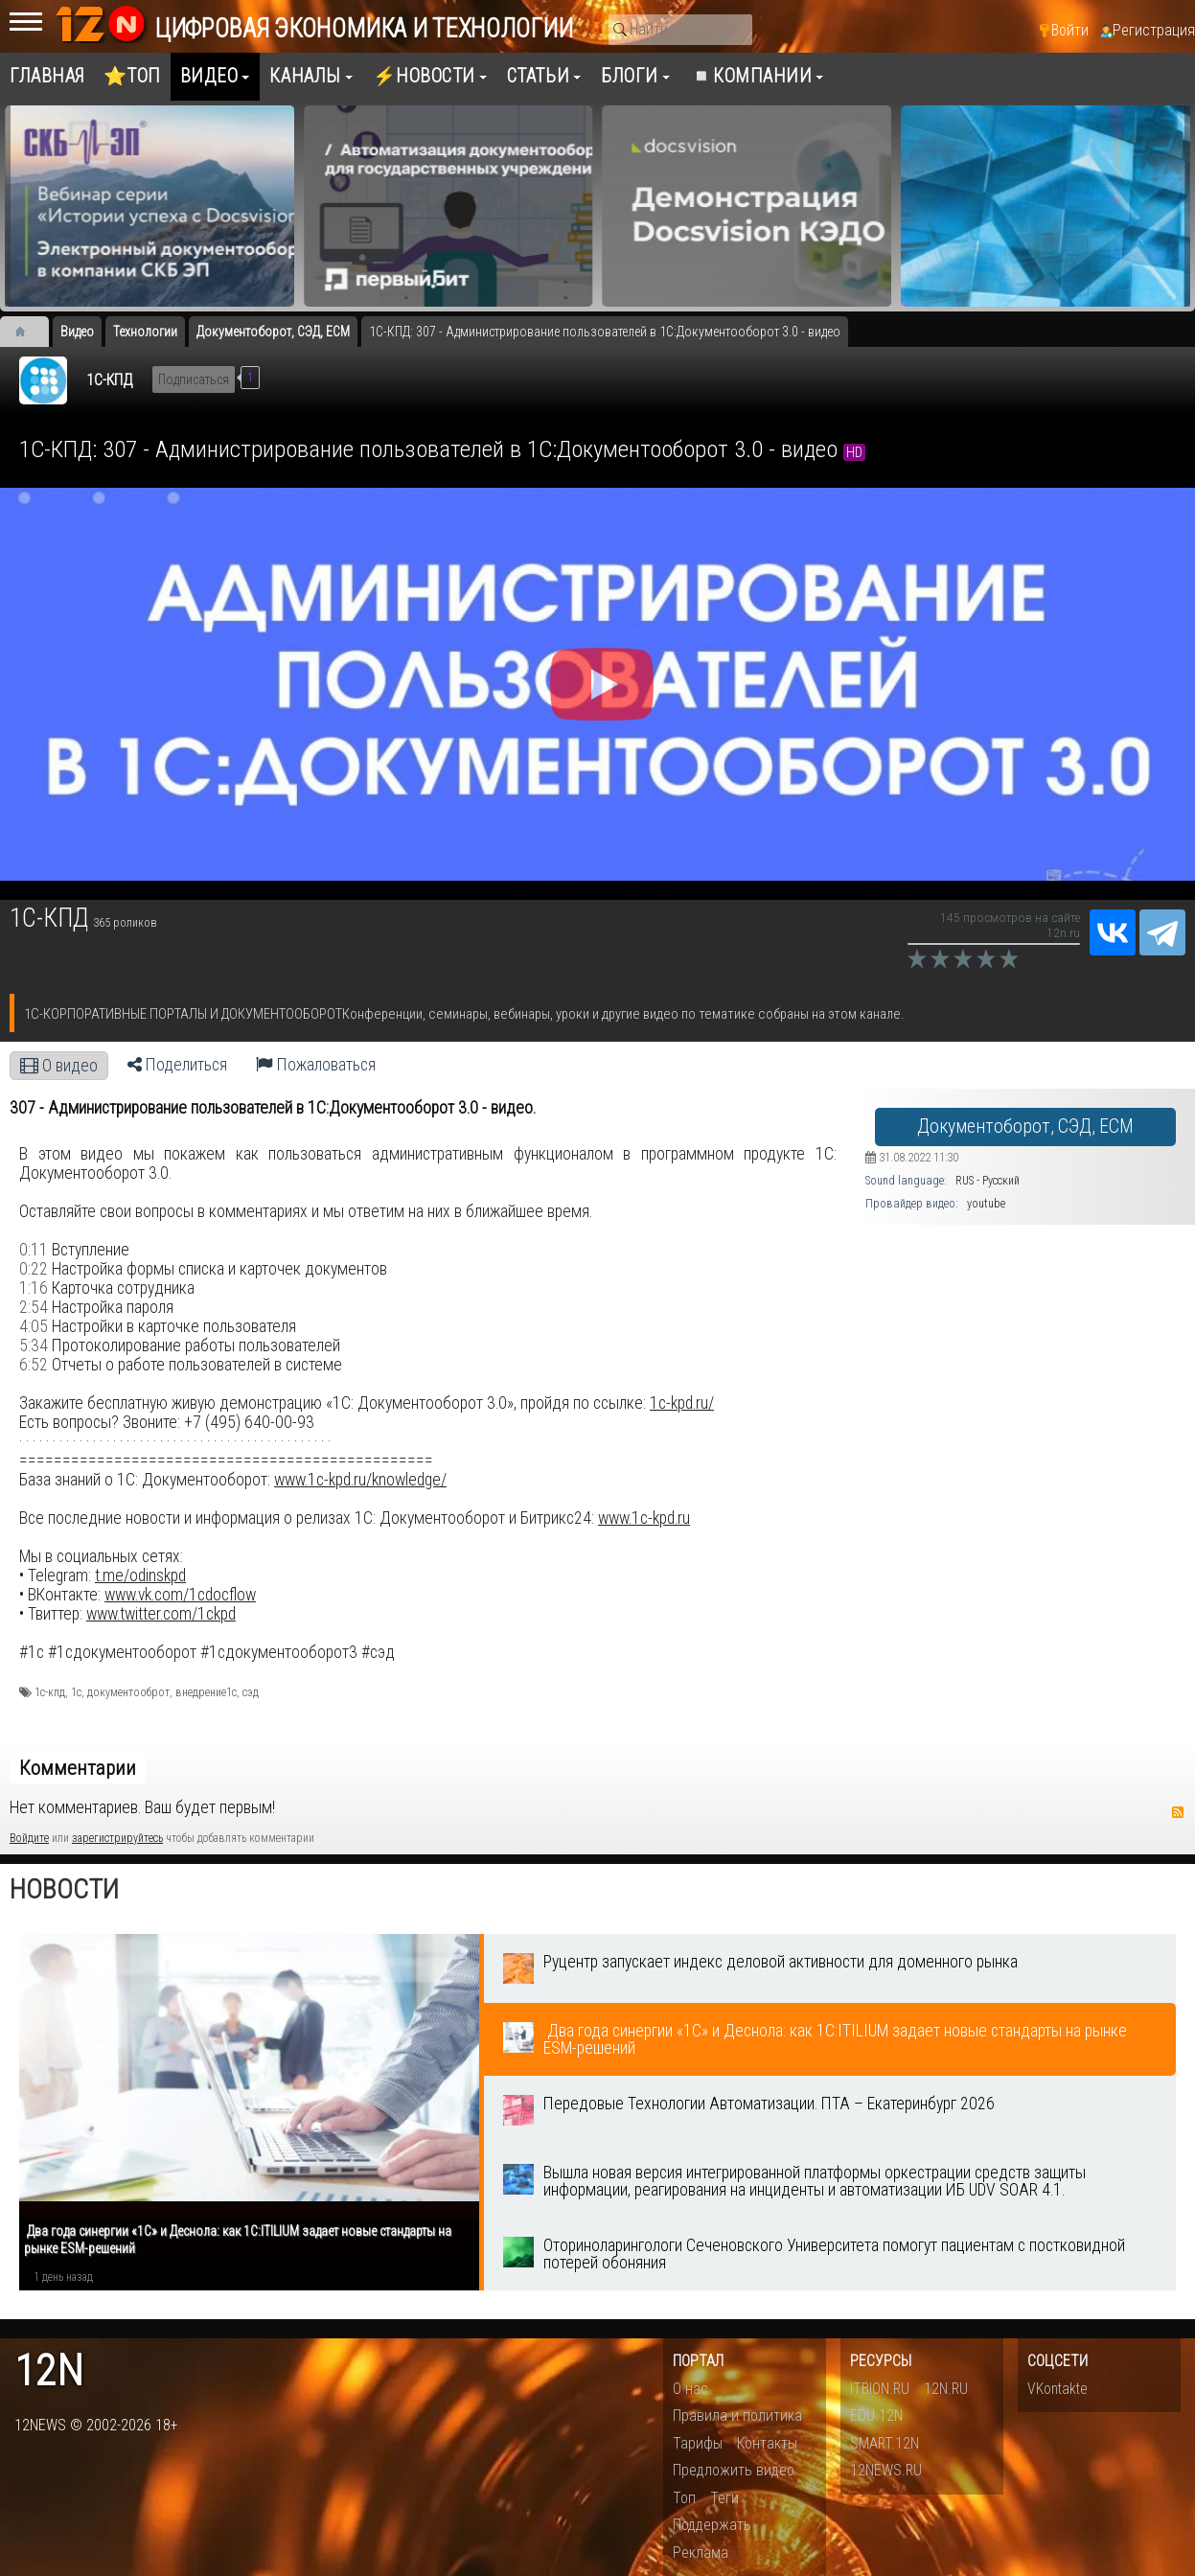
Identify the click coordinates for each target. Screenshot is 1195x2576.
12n (48, 2371)
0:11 (33, 1249)
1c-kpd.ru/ (682, 1403)
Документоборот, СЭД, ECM (1025, 1127)
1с (76, 1692)
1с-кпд (49, 1692)
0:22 (33, 1268)
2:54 (33, 1307)
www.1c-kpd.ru (644, 1518)
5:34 (33, 1345)
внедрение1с (206, 1692)
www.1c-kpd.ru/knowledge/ (360, 1479)
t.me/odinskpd (140, 1575)
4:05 (33, 1326)
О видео (59, 1065)
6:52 (33, 1364)
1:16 (33, 1288)
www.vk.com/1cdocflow (180, 1594)
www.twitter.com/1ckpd (161, 1613)
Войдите (29, 1838)
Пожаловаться (316, 1064)
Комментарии (77, 1768)
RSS (1177, 1812)
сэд (250, 1692)
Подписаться (193, 379)
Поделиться (177, 1064)
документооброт (128, 1692)
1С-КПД (109, 380)
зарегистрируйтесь (117, 1838)
